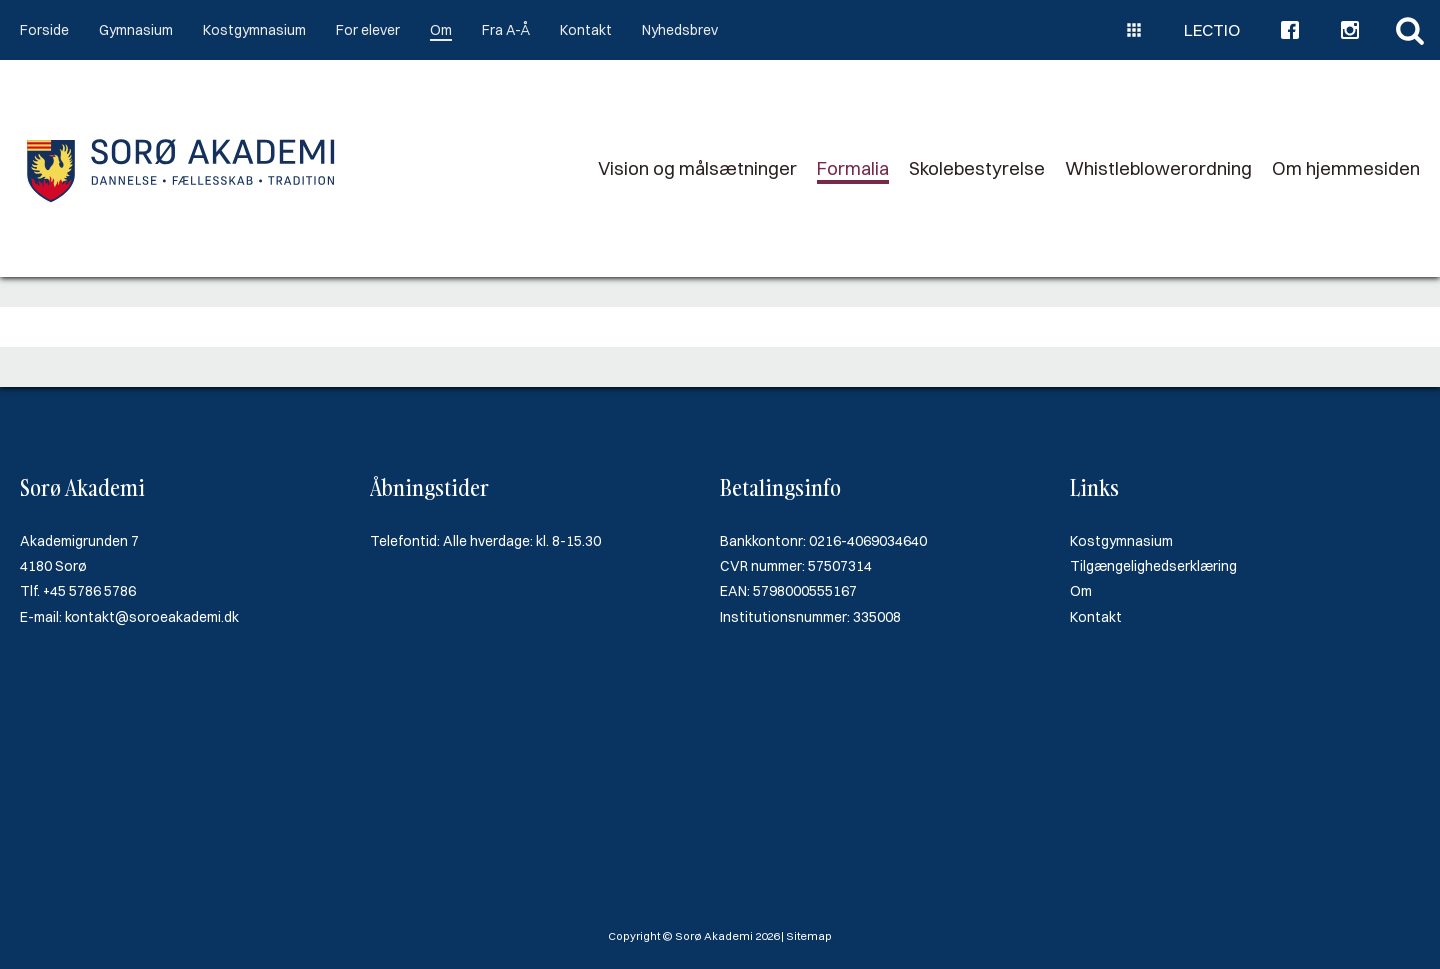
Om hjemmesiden (1346, 168)
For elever (368, 30)
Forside (44, 30)
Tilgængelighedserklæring (1153, 566)
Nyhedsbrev (680, 30)
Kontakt (586, 30)
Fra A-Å (506, 30)
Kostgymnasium (254, 30)
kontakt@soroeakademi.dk (152, 617)
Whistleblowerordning (1158, 168)
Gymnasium (136, 30)
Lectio (1212, 30)
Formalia (853, 168)
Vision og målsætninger (697, 168)
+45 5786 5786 (89, 591)
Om (441, 30)
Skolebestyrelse (977, 168)
